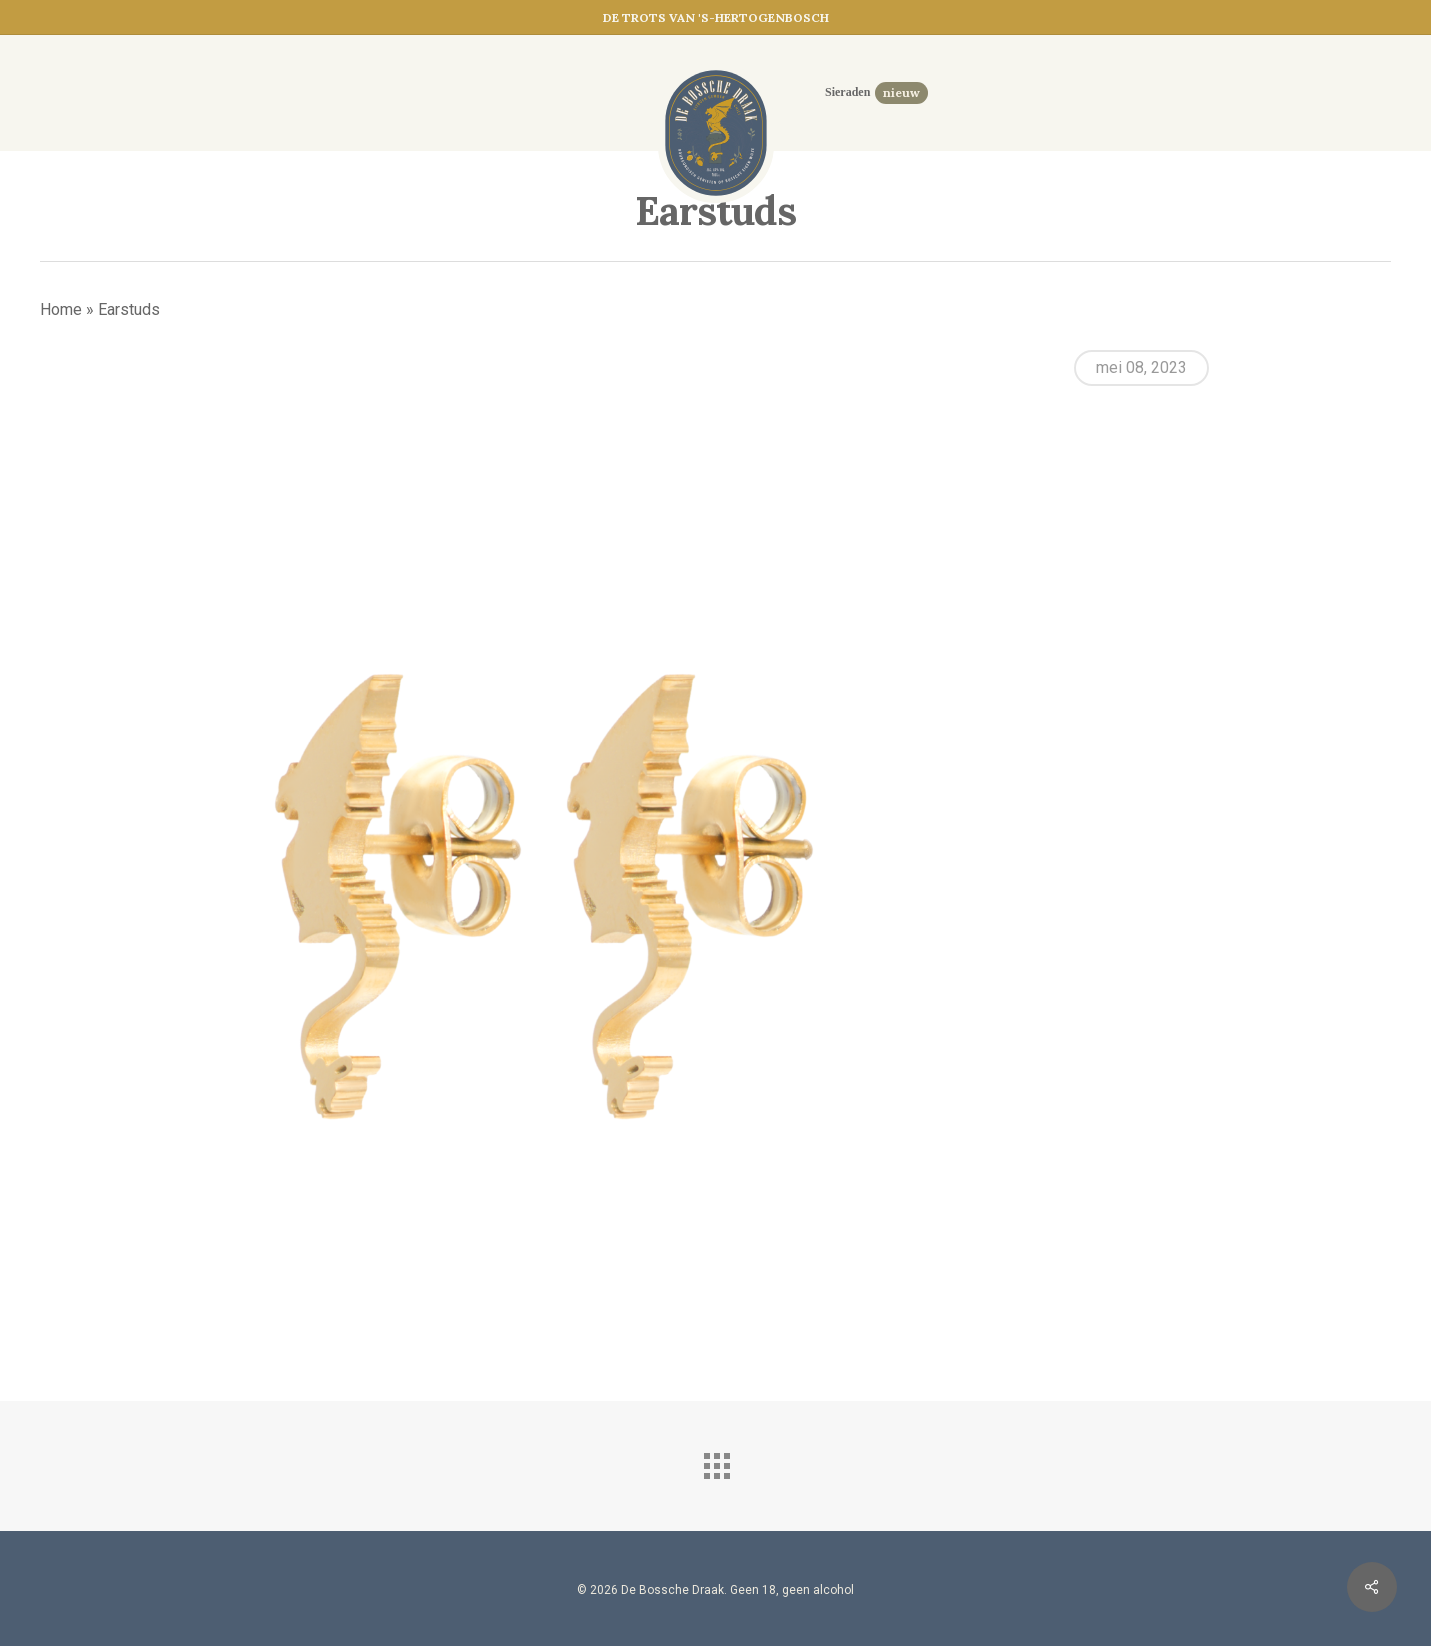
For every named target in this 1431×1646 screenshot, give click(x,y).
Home (61, 309)
